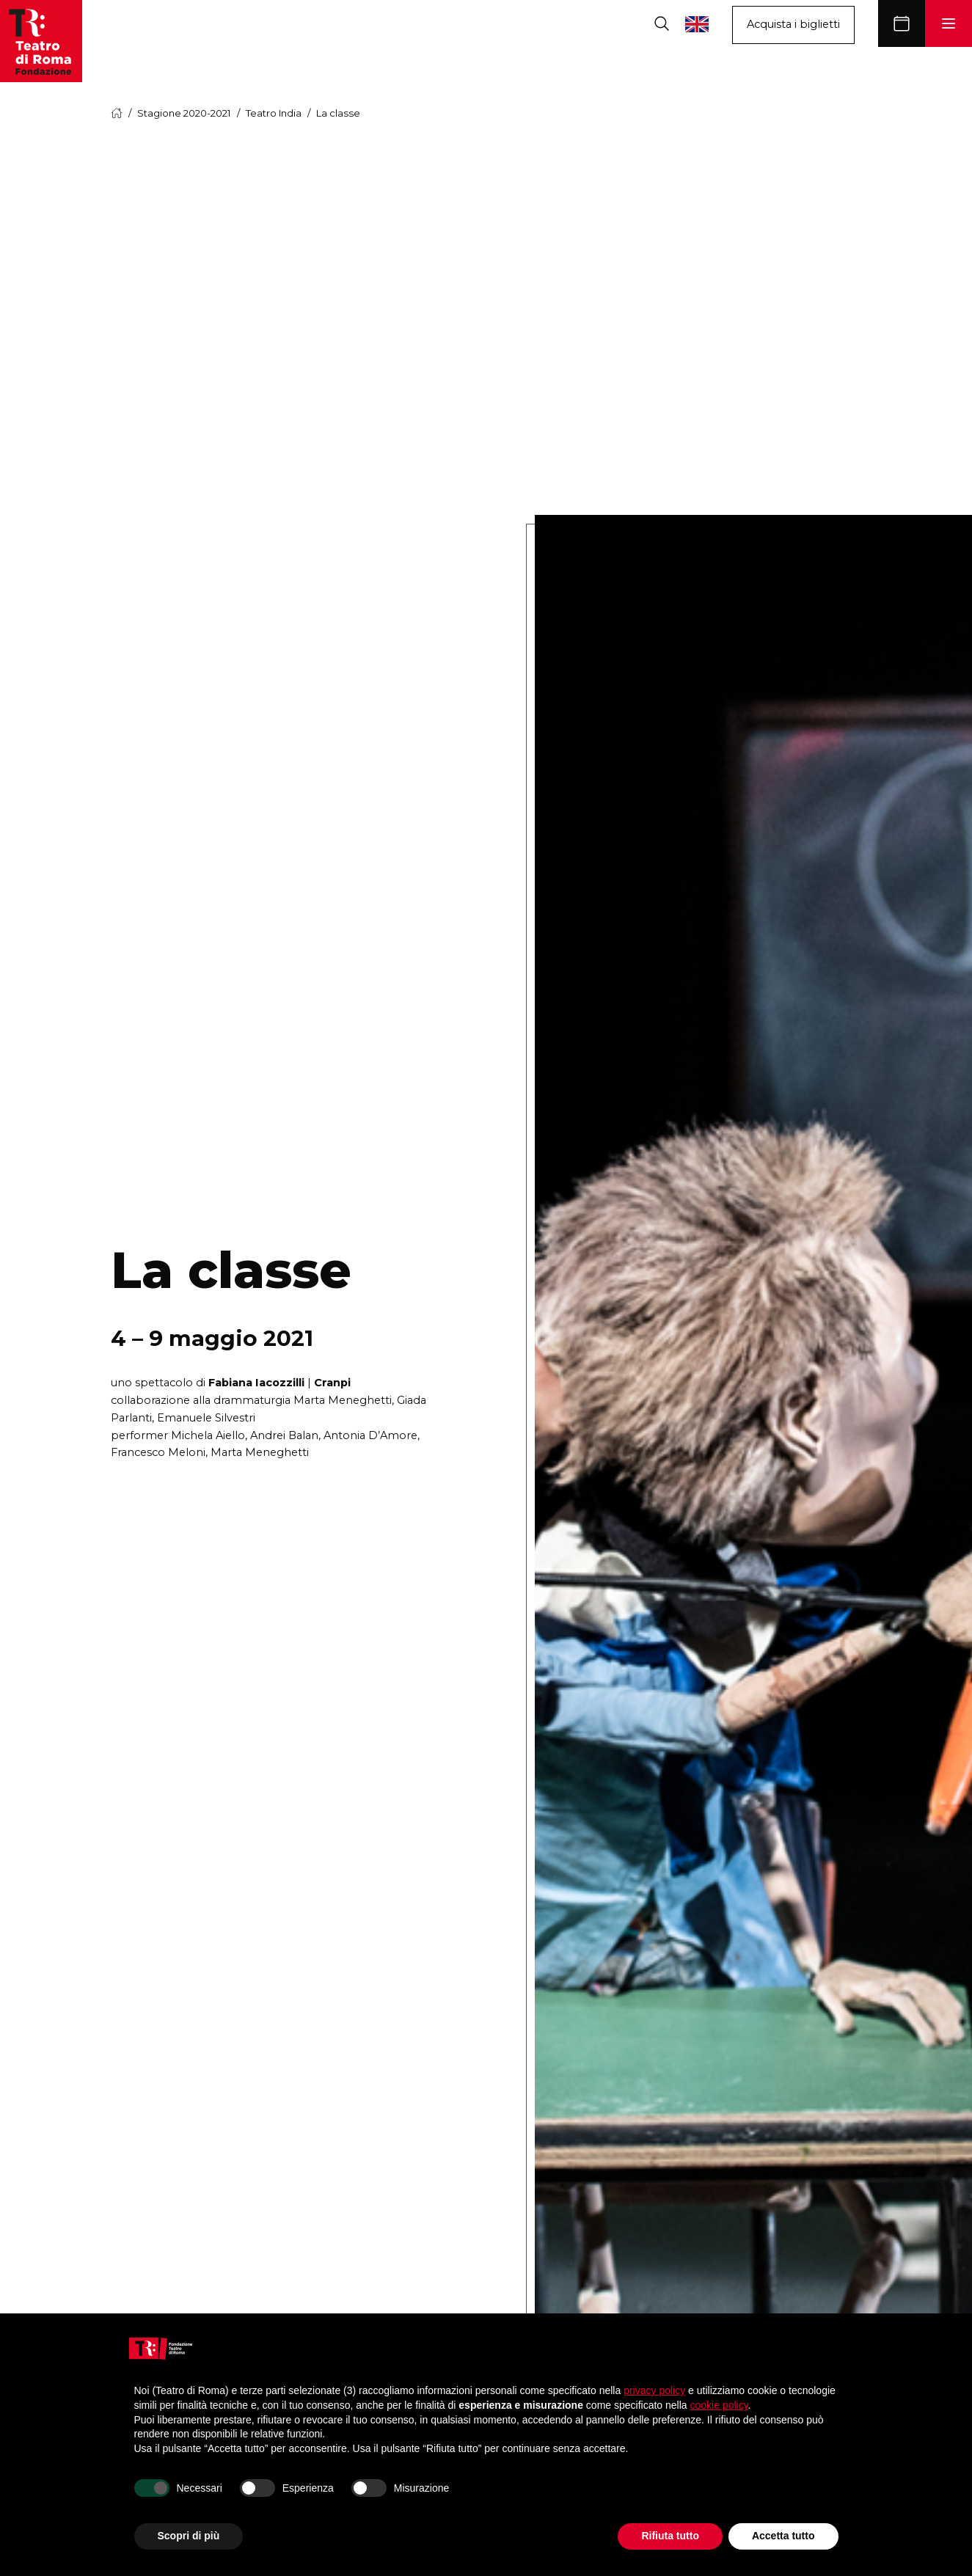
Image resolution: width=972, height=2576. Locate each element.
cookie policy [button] (719, 2405)
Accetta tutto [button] (783, 2536)
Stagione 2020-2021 (184, 113)
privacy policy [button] (654, 2390)
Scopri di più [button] (189, 2536)
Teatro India (274, 113)
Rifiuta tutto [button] (670, 2536)
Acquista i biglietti (793, 24)
